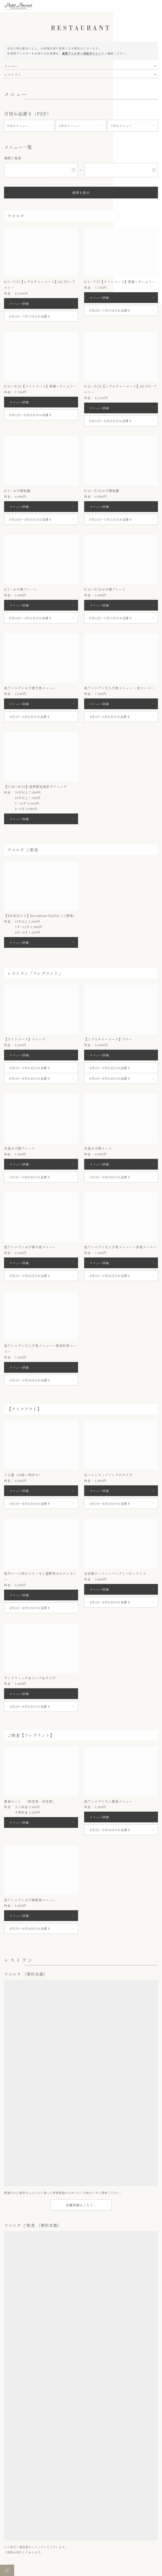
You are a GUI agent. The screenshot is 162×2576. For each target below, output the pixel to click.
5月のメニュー (18, 126)
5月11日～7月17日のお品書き (110, 525)
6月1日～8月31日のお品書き (29, 1084)
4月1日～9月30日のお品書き (29, 1281)
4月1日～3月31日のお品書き (29, 722)
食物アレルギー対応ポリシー (81, 53)
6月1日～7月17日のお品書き (29, 322)
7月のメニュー (121, 126)
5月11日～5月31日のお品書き (30, 421)
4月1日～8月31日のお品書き (29, 1509)
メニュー (11, 66)
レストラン (12, 74)
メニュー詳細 (19, 309)
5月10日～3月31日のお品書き (30, 525)
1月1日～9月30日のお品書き (29, 1183)
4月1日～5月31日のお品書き (29, 1074)
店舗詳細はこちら (79, 2210)
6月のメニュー (69, 126)
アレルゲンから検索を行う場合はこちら (81, 184)
